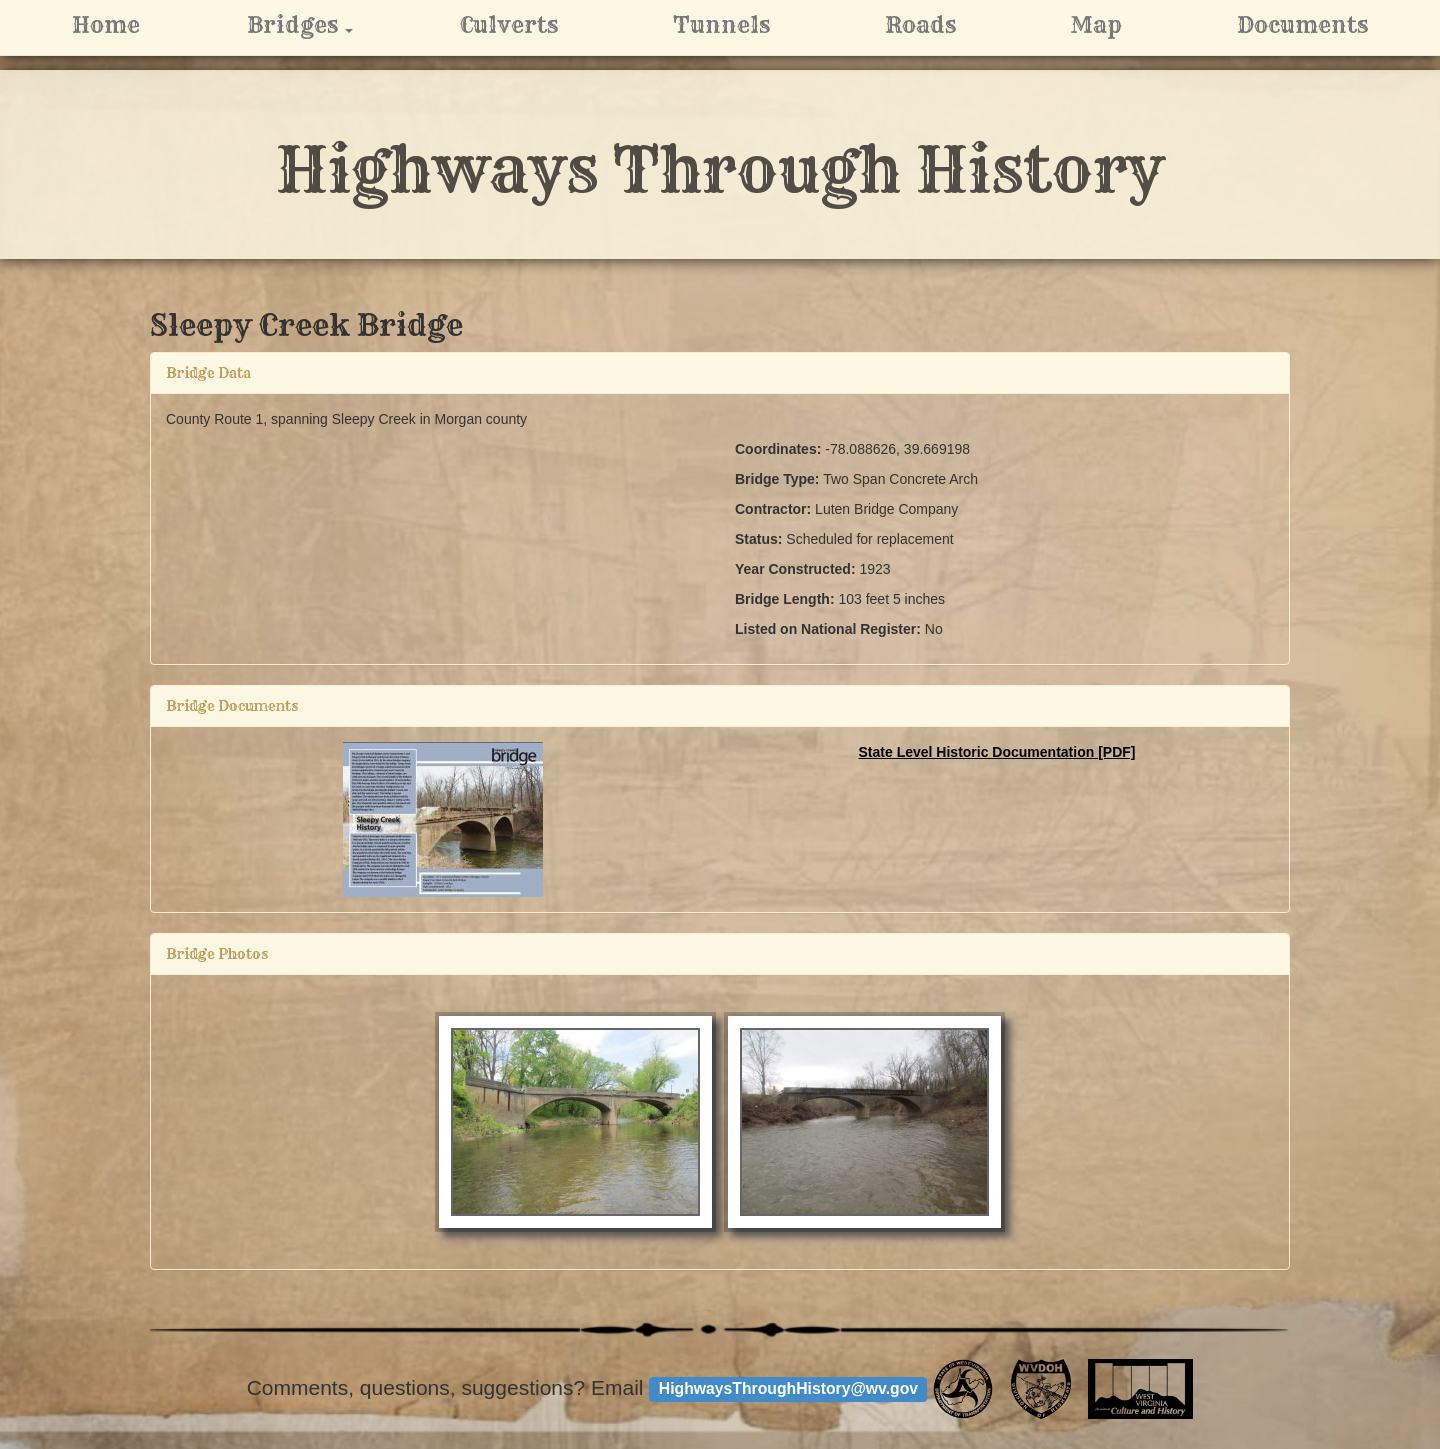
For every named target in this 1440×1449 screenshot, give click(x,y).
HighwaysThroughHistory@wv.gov (788, 1388)
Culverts (509, 25)
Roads (920, 25)
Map (1096, 25)
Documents (1302, 25)
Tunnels (721, 25)
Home (106, 25)
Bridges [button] (325, 24)
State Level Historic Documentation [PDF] (997, 752)
